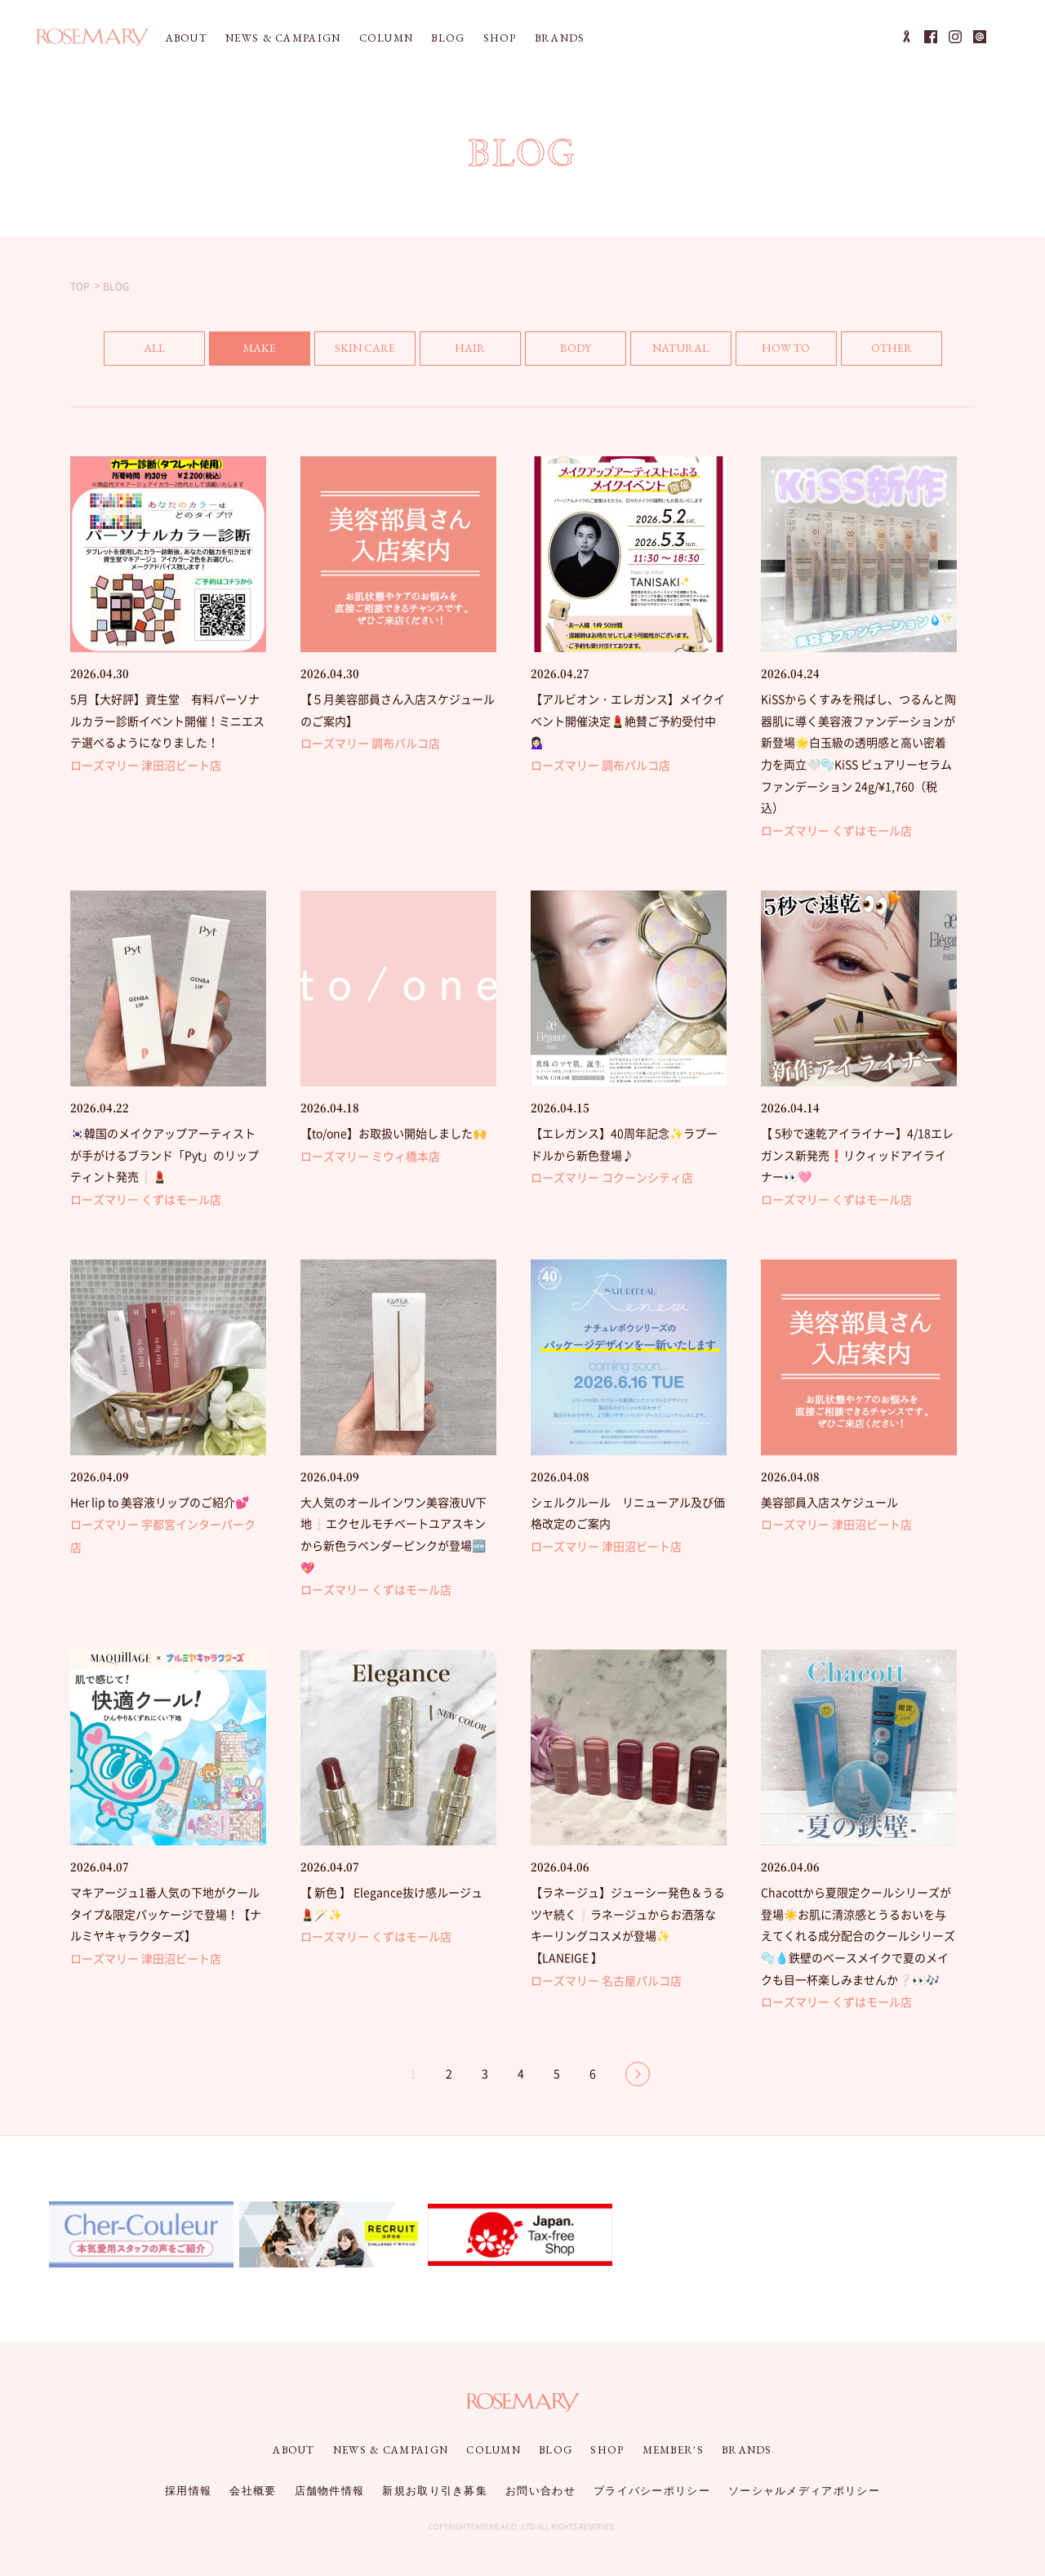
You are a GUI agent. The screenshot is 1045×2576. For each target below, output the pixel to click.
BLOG (448, 38)
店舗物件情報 (330, 2491)
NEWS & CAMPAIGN (283, 38)
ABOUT (187, 38)
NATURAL (680, 347)
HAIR (470, 347)
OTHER (891, 347)
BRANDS (560, 38)
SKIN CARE (365, 347)
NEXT (637, 2074)
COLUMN (386, 38)
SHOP (500, 38)
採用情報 (188, 2491)
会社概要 (252, 2491)
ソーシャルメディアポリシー (804, 2491)
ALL (154, 347)
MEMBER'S (673, 2450)
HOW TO (786, 347)
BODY (575, 347)
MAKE (259, 347)
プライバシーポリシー (652, 2491)
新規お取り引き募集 (434, 2491)
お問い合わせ (540, 2491)
